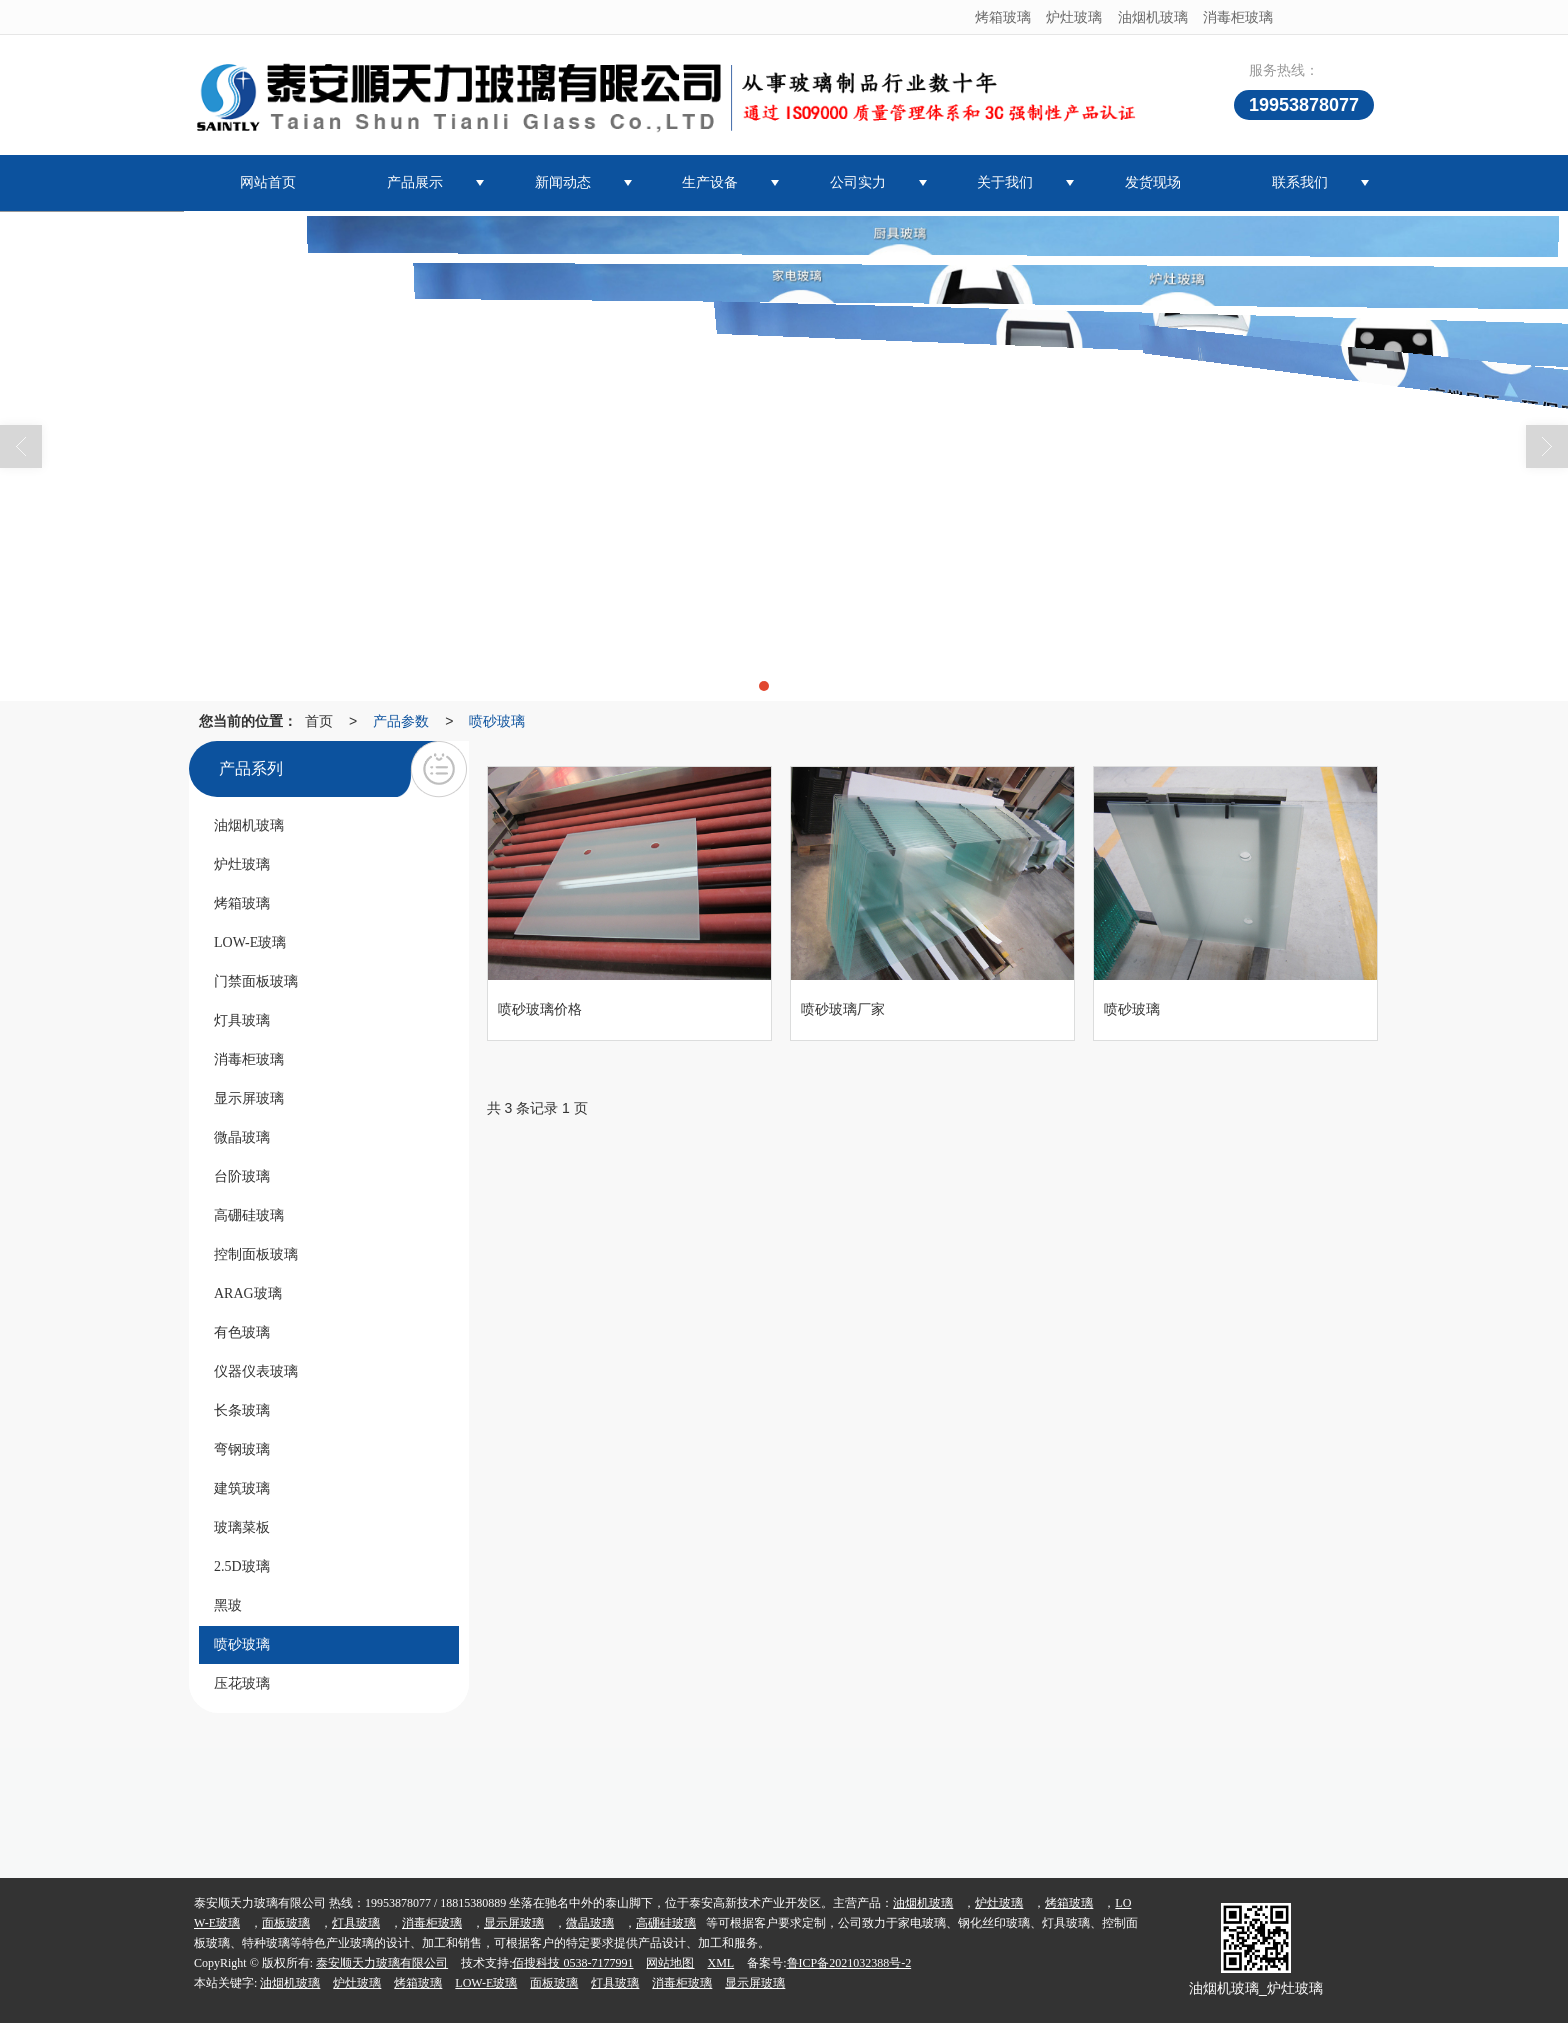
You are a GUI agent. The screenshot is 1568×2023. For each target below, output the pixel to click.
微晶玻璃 (590, 1923)
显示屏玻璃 (514, 1923)
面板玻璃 (286, 1923)
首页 (319, 721)
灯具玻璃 (356, 1923)
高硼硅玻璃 (666, 1923)
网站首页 (268, 182)
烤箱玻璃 (1003, 17)
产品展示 (415, 182)
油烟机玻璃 (1153, 17)
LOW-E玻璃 (486, 1983)
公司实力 (858, 182)
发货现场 (1153, 182)
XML (720, 1963)
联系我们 (1300, 182)
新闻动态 (563, 182)
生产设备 (710, 182)
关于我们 (1005, 182)
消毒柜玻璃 (1238, 17)
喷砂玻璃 (497, 721)
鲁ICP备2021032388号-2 (849, 1963)
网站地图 (670, 1963)
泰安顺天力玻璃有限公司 (382, 1963)
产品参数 (401, 721)
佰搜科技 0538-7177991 (572, 1963)
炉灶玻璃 (1074, 17)
